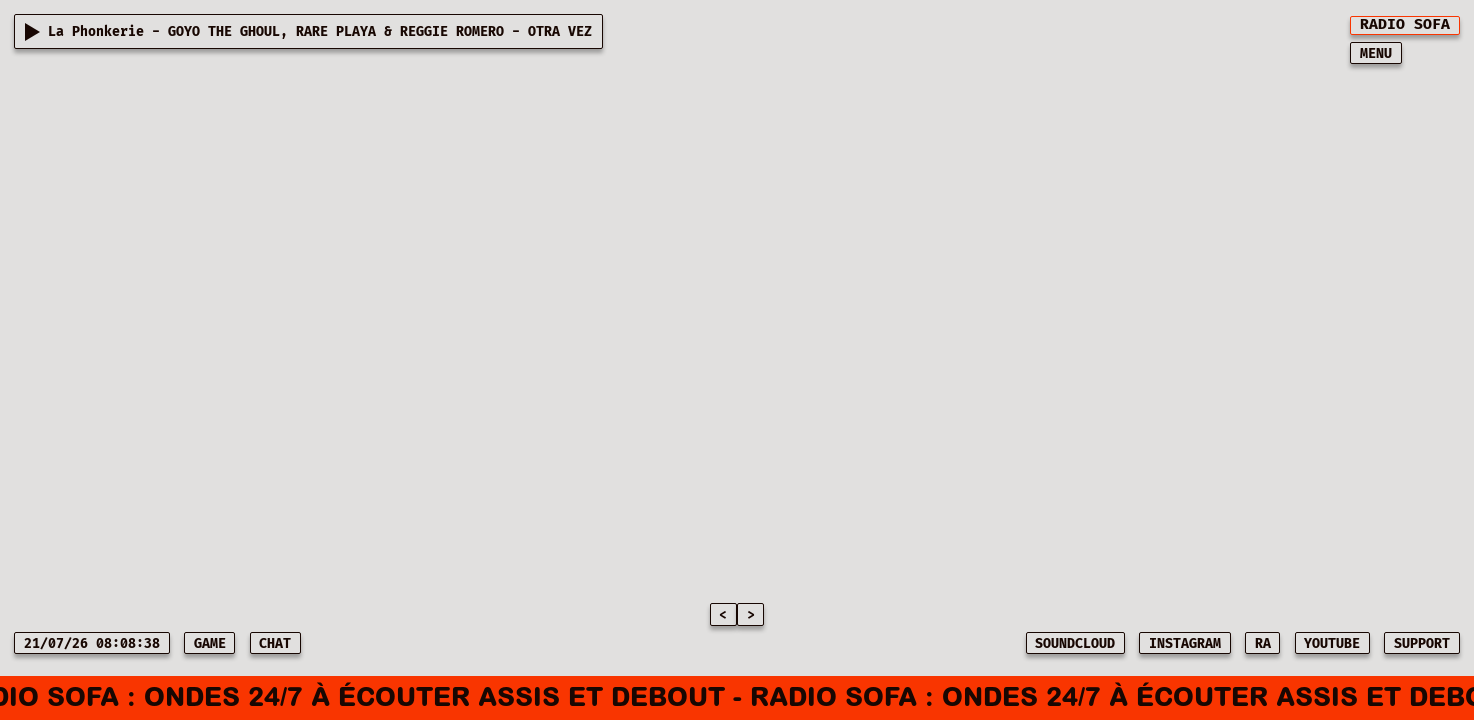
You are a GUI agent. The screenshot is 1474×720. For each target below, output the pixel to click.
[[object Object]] (1404, 25)
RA (1263, 644)
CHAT (275, 644)
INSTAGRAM (1185, 644)
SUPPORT (1422, 644)
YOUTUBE (1332, 644)
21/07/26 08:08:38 (92, 644)
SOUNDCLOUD (1075, 644)
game (210, 644)
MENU (1376, 54)
